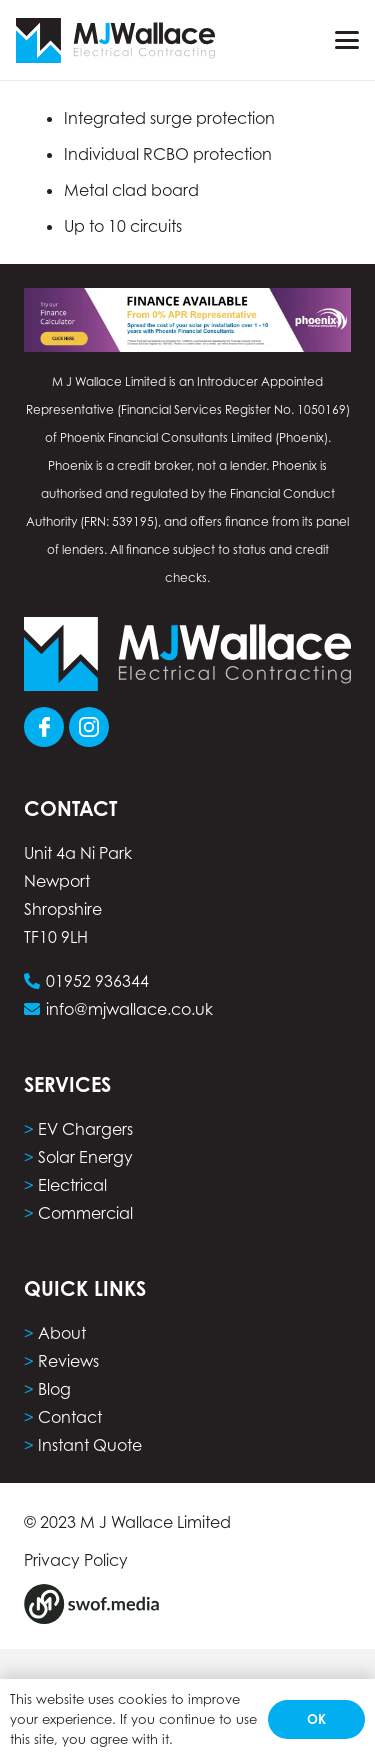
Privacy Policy (76, 1560)
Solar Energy (85, 1157)
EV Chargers (85, 1129)
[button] (347, 40)
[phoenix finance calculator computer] (187, 320)
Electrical (72, 1185)
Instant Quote (90, 1445)
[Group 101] (44, 727)
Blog (54, 1389)
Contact (70, 1417)
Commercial (85, 1213)
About (62, 1333)
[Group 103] (89, 727)
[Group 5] (115, 40)
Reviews (68, 1361)
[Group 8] (91, 1604)
